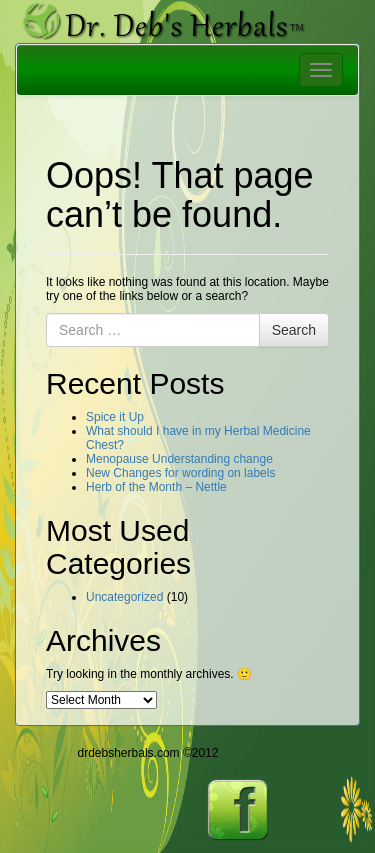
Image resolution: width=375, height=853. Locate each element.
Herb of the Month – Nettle (156, 487)
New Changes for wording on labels (180, 473)
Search (294, 330)
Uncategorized (124, 597)
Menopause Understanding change (179, 459)
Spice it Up (115, 417)
